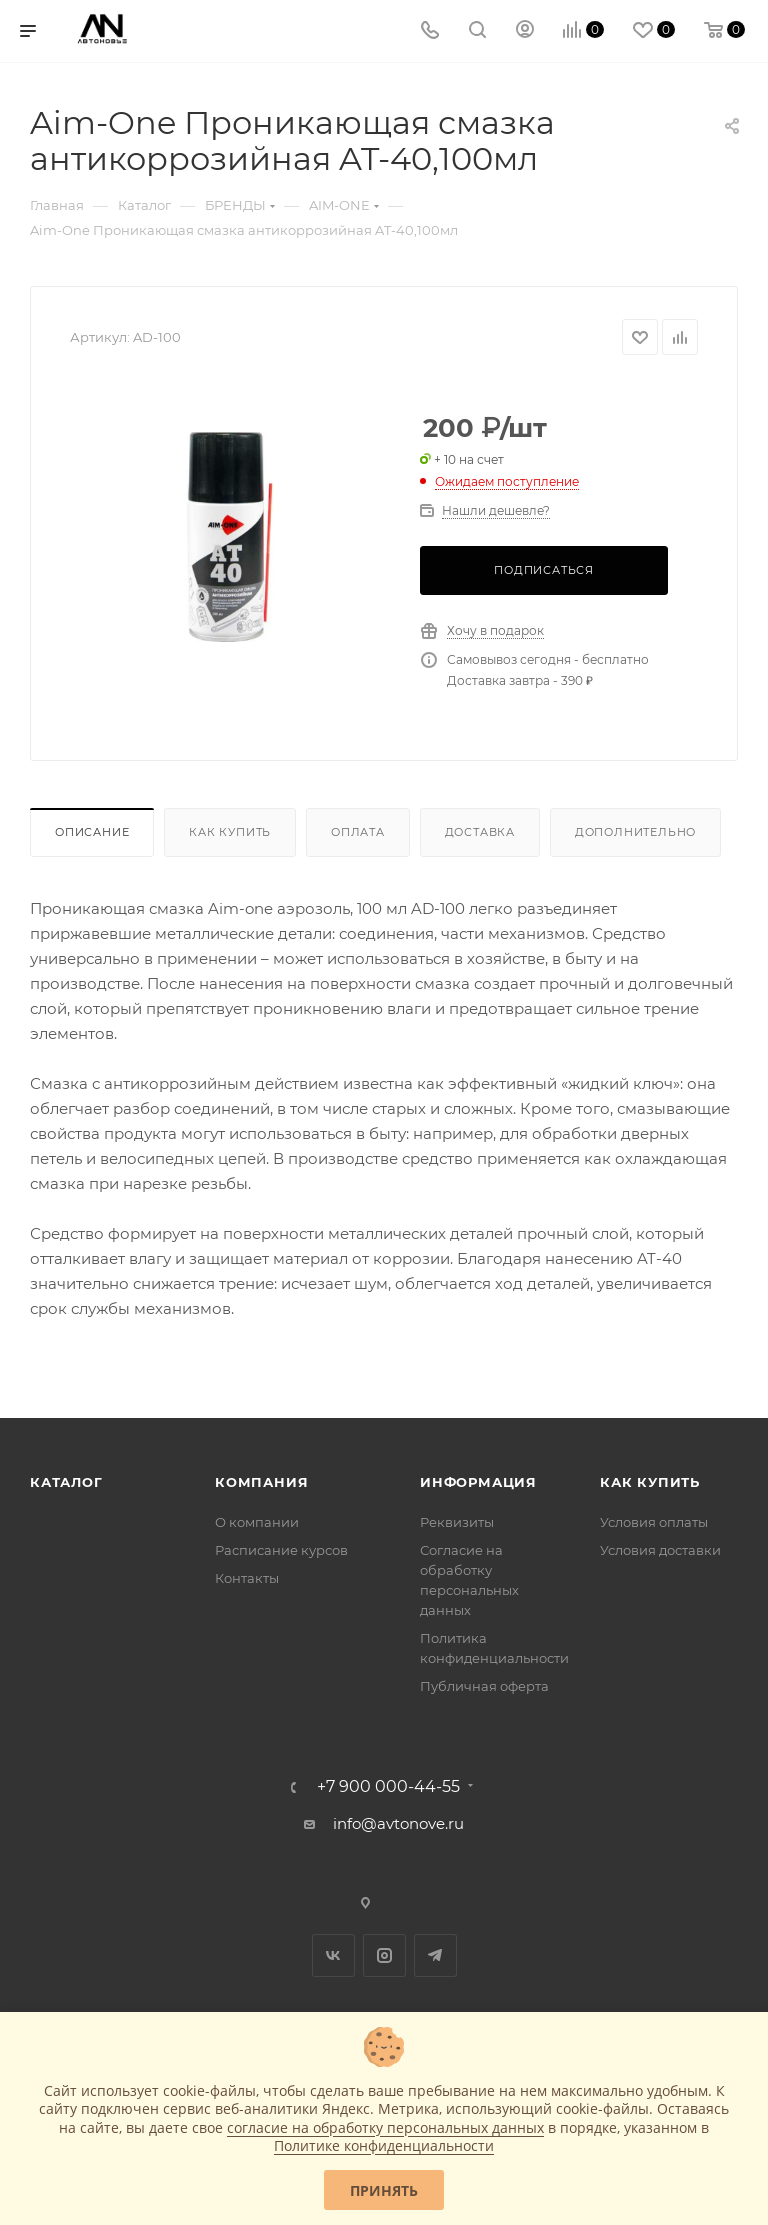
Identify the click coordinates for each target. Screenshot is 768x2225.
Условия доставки (660, 1550)
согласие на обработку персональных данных (385, 2127)
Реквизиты (457, 1522)
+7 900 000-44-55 (388, 1787)
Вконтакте (333, 1955)
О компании (257, 1522)
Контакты (247, 1578)
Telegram (435, 1955)
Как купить (230, 832)
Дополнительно (635, 832)
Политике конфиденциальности (384, 2145)
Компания (261, 1482)
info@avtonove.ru (398, 1823)
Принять (384, 2190)
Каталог (66, 1482)
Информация (478, 1482)
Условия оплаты (654, 1522)
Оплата (358, 832)
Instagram (384, 1955)
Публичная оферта (484, 1686)
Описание (92, 832)
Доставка (480, 832)
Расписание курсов (281, 1550)
